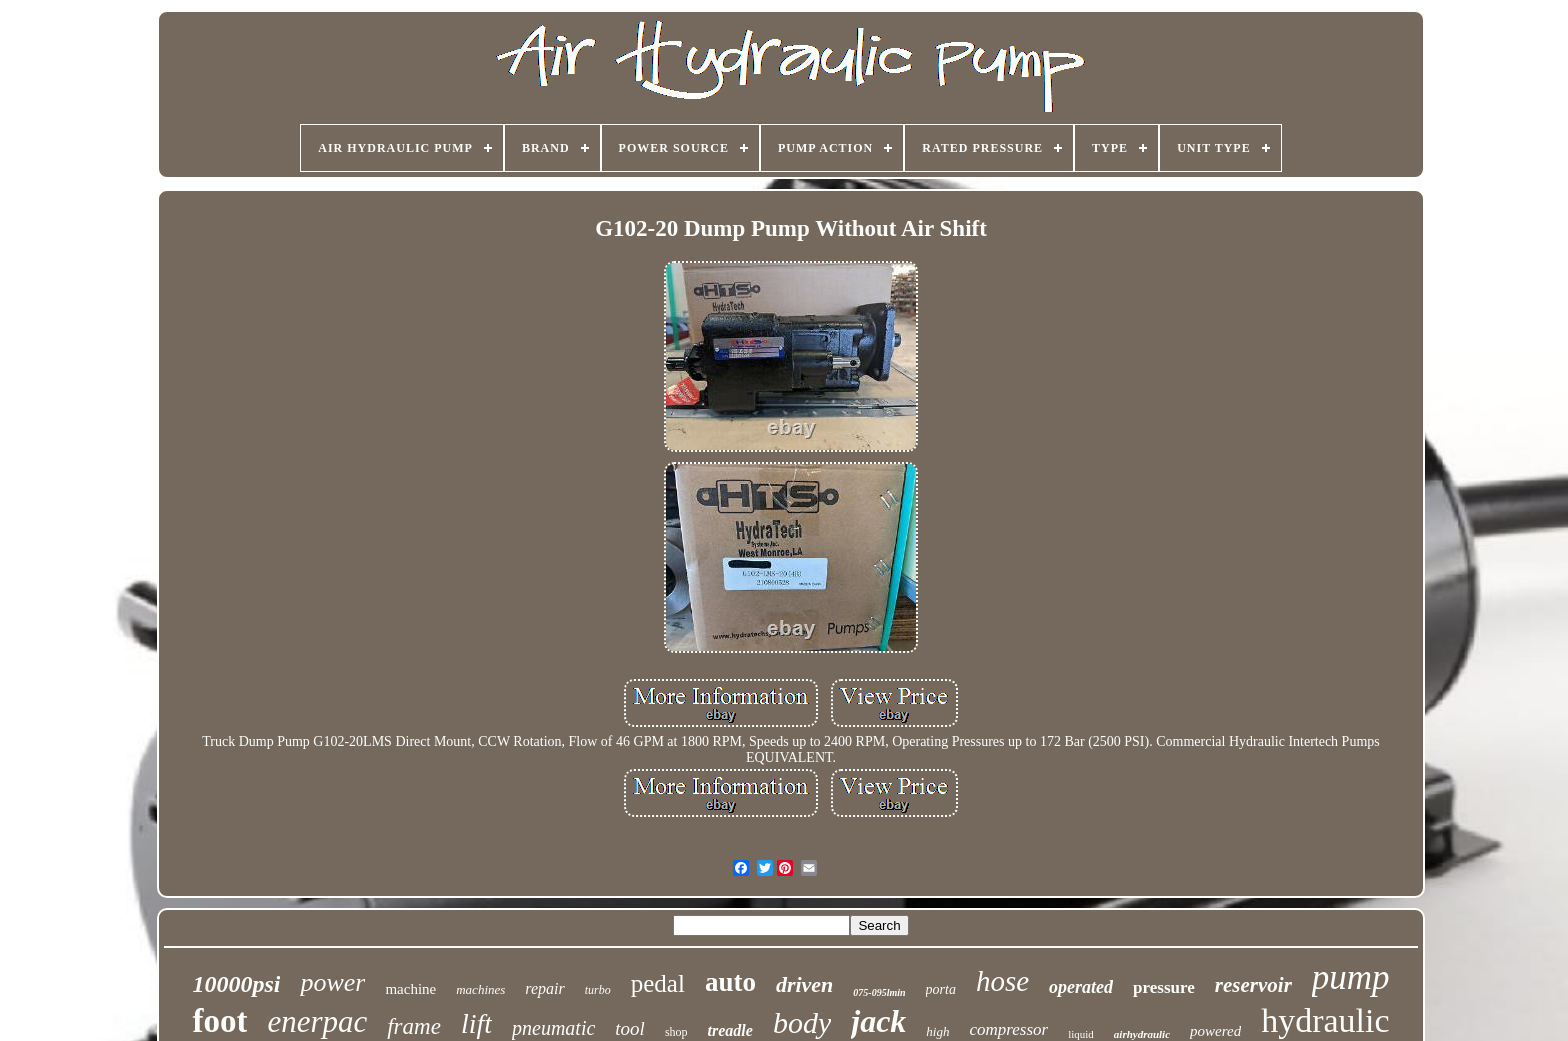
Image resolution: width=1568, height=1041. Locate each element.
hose (1002, 981)
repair (544, 988)
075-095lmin (879, 992)
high (937, 1031)
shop (676, 1032)
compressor (1008, 1029)
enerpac (317, 1021)
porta (941, 989)
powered (1215, 1031)
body (802, 1022)
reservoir (1253, 985)
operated (1081, 987)
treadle (730, 1030)
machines (480, 989)
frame (414, 1026)
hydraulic (1325, 1020)
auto (730, 982)
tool (630, 1028)
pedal (658, 983)
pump (1351, 977)
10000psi (236, 984)
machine (410, 989)
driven (804, 984)
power (332, 982)
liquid (1081, 1034)
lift (476, 1023)
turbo (598, 990)
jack (878, 1021)
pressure (1164, 987)
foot (219, 1021)
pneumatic (553, 1028)
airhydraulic (1142, 1034)
